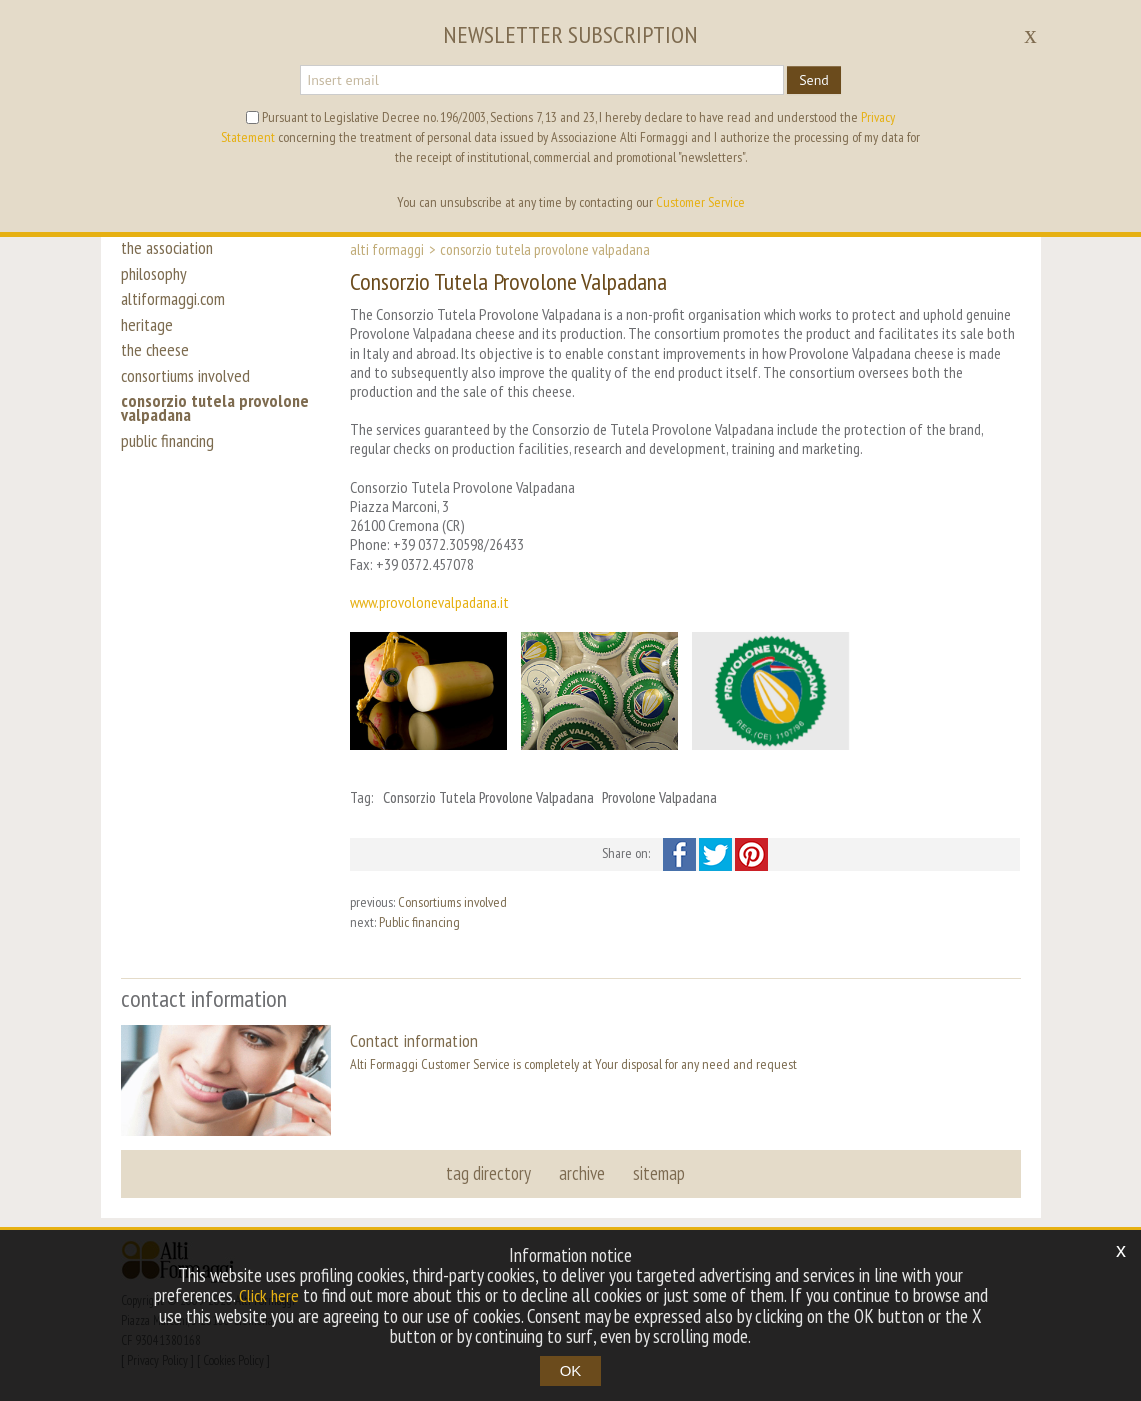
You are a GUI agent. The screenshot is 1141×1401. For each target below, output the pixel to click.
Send (814, 80)
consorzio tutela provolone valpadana (219, 435)
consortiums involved (189, 398)
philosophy (156, 278)
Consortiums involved (452, 902)
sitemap (657, 1173)
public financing (171, 472)
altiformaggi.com (176, 308)
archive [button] (582, 1173)
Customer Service (700, 202)
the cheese (157, 368)
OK (571, 1370)
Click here (269, 1296)
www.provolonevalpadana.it (429, 602)
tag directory (490, 1173)
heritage (148, 338)
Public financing (419, 922)
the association (171, 248)
